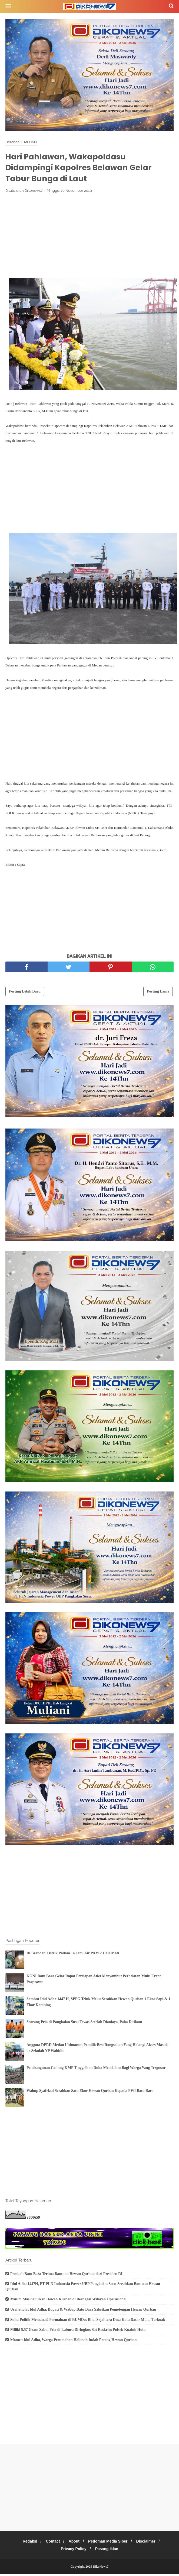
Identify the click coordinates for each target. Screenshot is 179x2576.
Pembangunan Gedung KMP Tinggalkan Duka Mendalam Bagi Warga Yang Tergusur (95, 2069)
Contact (51, 2543)
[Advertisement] (89, 239)
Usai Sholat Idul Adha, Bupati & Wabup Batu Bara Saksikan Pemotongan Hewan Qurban (83, 2311)
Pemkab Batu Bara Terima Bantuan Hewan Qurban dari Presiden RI (66, 2275)
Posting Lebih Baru (25, 993)
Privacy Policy (73, 2550)
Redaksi (26, 2543)
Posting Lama (158, 993)
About (74, 2543)
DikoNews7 (100, 2568)
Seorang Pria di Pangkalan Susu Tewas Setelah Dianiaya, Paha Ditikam (84, 2023)
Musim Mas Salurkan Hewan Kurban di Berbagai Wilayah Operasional (68, 2301)
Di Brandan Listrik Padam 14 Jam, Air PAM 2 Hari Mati (72, 1955)
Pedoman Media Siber (109, 2543)
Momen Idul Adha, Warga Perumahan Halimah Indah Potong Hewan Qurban (73, 2341)
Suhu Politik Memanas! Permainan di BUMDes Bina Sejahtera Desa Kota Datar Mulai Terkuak (87, 2321)
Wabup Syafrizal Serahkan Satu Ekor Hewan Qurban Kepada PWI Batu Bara (90, 2092)
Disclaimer (148, 2543)
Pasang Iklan (107, 2550)
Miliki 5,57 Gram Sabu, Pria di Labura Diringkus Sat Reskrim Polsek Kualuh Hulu (77, 2331)
